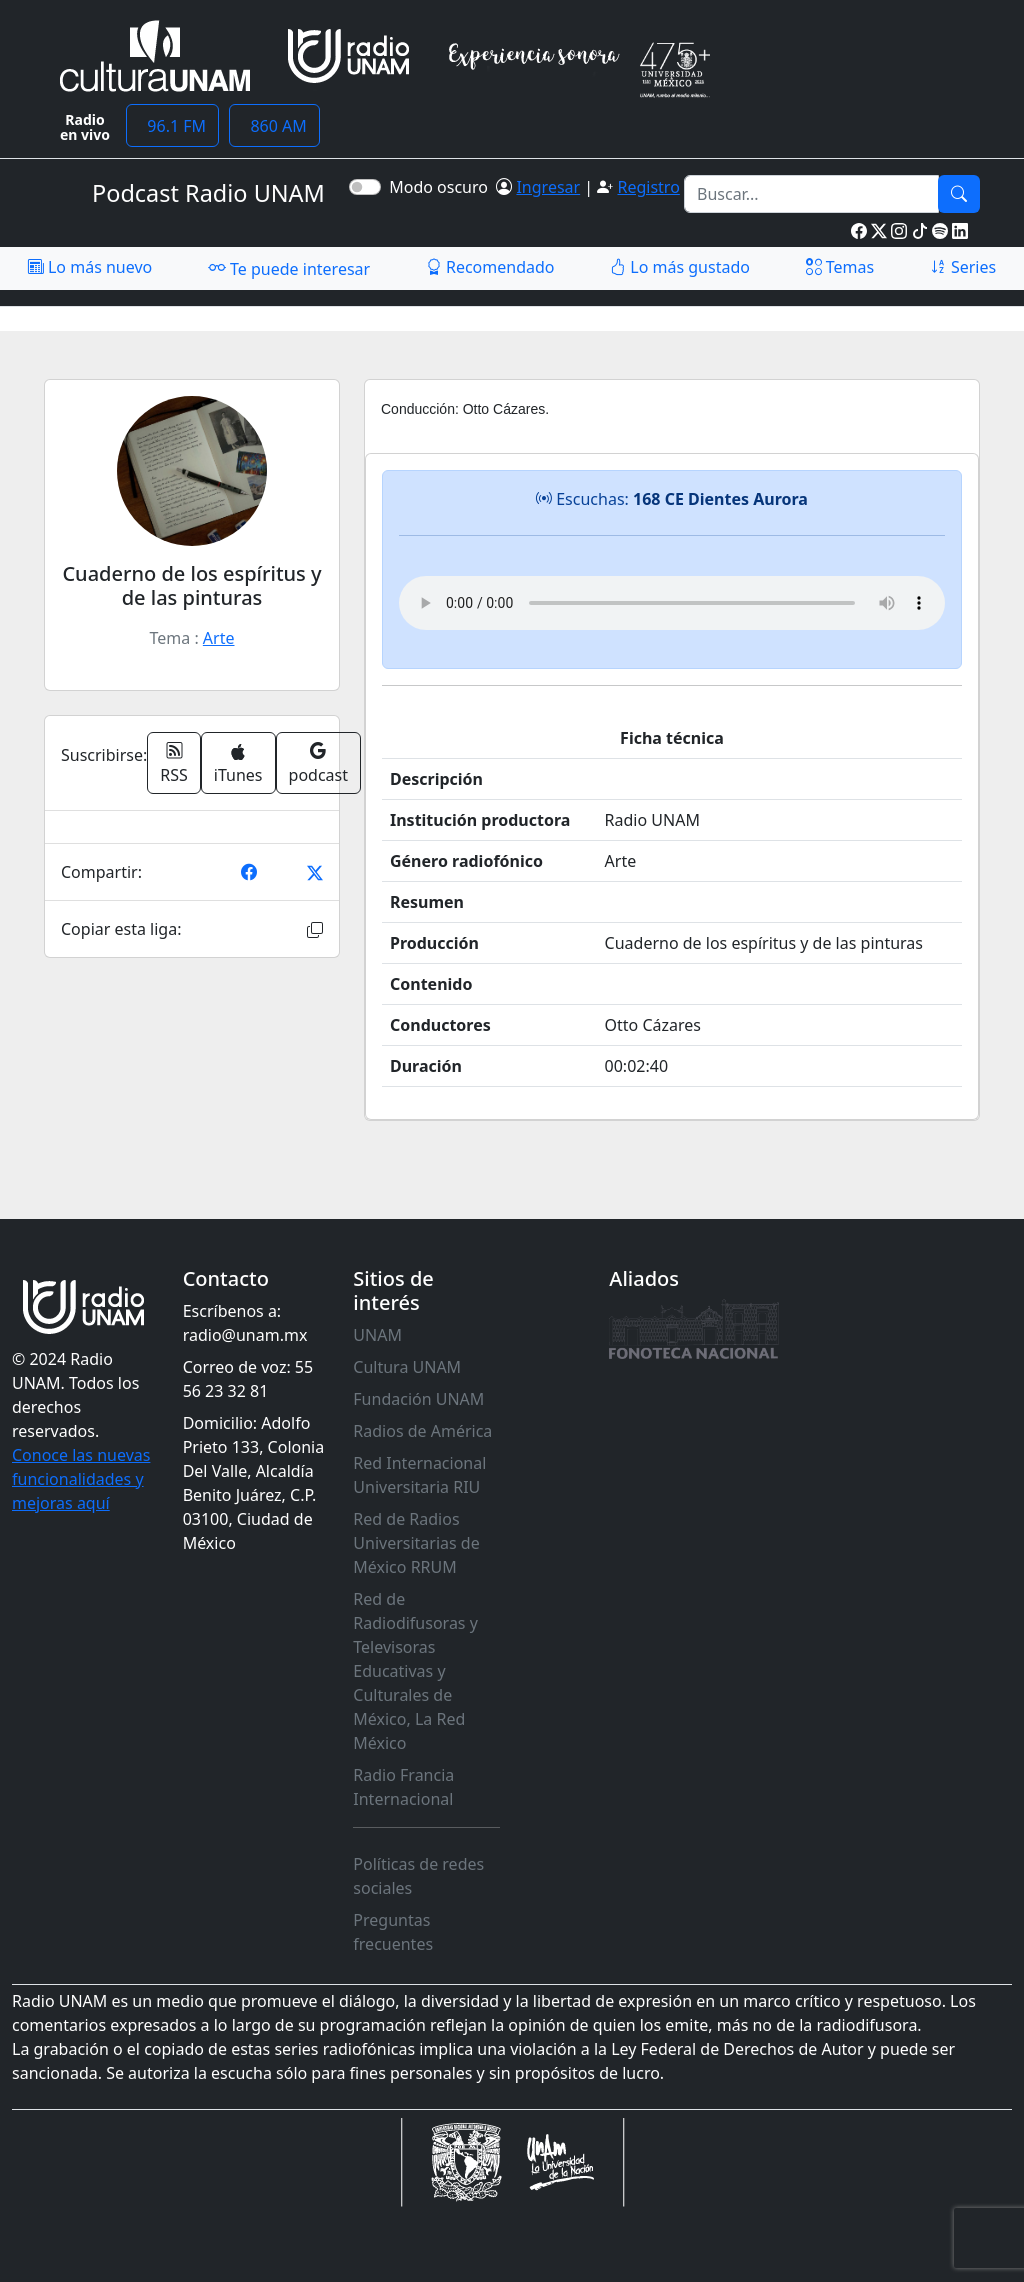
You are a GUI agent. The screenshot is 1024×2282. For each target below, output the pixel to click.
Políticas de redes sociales (418, 1876)
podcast (318, 763)
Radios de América (422, 1431)
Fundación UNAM (418, 1399)
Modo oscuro (442, 187)
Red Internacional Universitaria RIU (419, 1475)
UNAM (377, 1335)
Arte (219, 638)
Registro (648, 187)
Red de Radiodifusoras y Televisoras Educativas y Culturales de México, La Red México (415, 1671)
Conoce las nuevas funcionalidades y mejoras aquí (81, 1479)
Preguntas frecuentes (393, 1932)
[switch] (365, 187)
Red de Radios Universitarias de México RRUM (416, 1543)
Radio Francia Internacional (403, 1787)
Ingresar (548, 187)
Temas (840, 267)
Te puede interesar (289, 268)
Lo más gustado (680, 267)
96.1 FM (172, 126)
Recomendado (490, 267)
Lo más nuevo (90, 267)
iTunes (238, 764)
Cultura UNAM (407, 1367)
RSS (174, 763)
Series (963, 267)
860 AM (274, 126)
